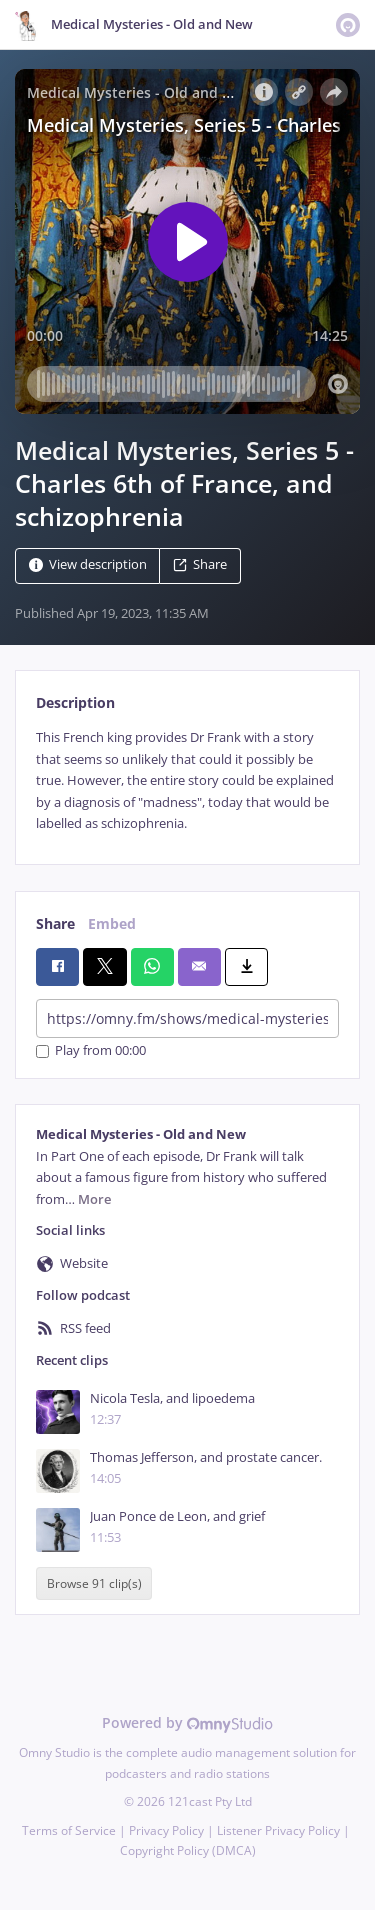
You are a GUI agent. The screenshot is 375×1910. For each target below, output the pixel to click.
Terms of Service (69, 1830)
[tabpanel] (187, 780)
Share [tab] (55, 923)
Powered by (187, 1722)
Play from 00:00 (91, 1051)
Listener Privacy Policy (278, 1830)
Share (200, 565)
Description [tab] (75, 702)
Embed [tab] (112, 923)
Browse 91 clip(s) (94, 1583)
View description (88, 565)
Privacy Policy (166, 1830)
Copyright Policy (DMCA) (188, 1850)
